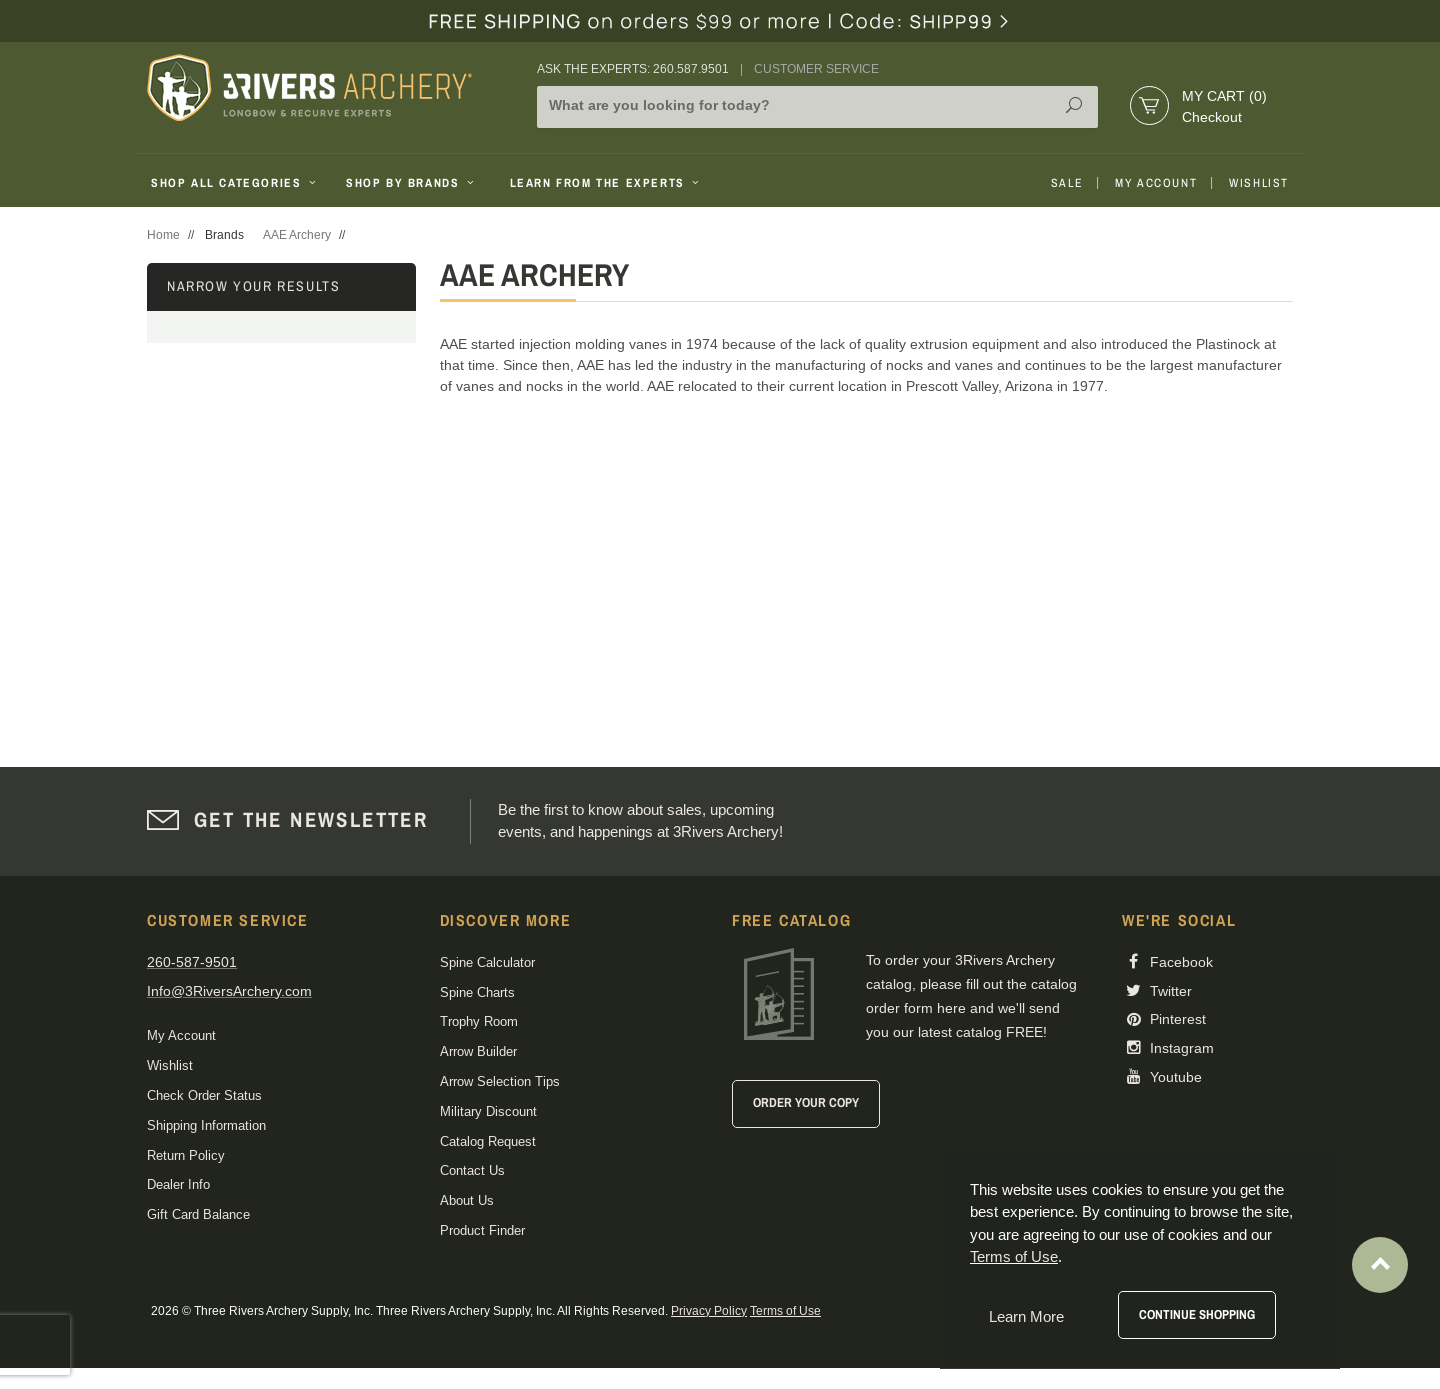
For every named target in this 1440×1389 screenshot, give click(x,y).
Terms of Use (785, 1311)
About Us (467, 1200)
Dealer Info (178, 1184)
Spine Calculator (487, 962)
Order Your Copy (806, 1102)
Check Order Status (204, 1095)
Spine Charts (477, 992)
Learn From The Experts (606, 183)
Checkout (1212, 117)
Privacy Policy (709, 1311)
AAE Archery (297, 235)
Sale (1067, 183)
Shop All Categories (235, 183)
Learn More (1026, 1316)
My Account (1156, 183)
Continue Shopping (1197, 1314)
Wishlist (1259, 183)
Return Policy (186, 1155)
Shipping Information (206, 1125)
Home (163, 235)
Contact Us (472, 1170)
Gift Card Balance (198, 1214)
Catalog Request (488, 1141)
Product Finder (482, 1230)
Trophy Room (479, 1021)
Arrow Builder (478, 1051)
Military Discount (488, 1111)
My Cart (1224, 96)
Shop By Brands (412, 183)
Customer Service (816, 69)
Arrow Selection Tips (500, 1081)
